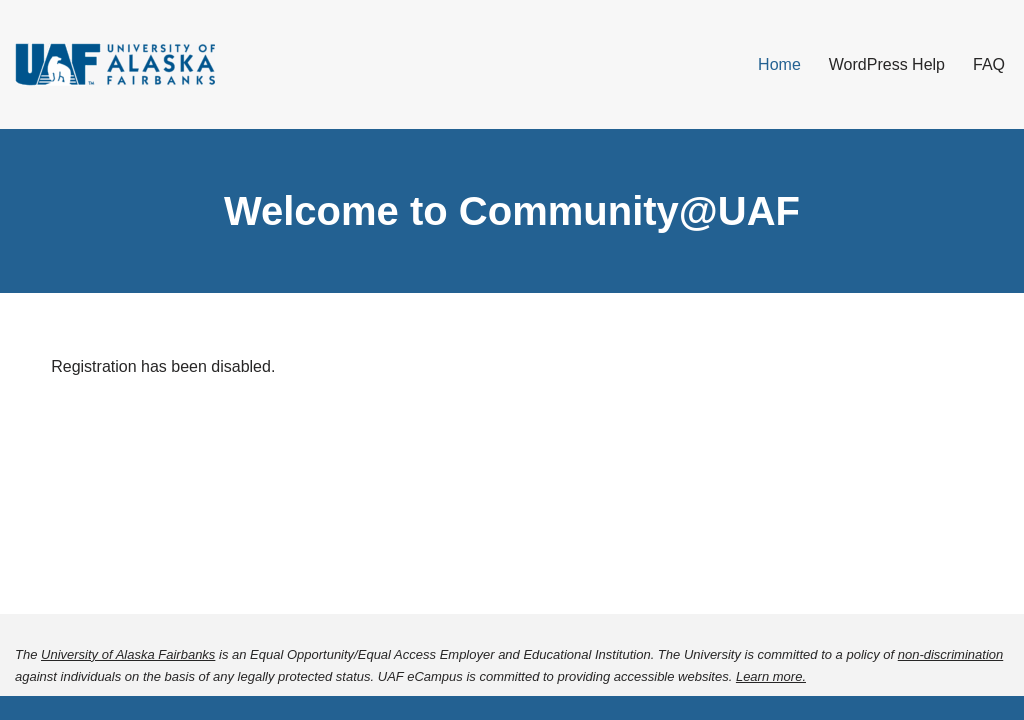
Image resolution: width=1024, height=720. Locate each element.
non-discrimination (951, 654)
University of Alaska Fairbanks (128, 654)
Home (779, 64)
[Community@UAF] (115, 64)
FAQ (989, 64)
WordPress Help (887, 64)
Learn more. (771, 676)
